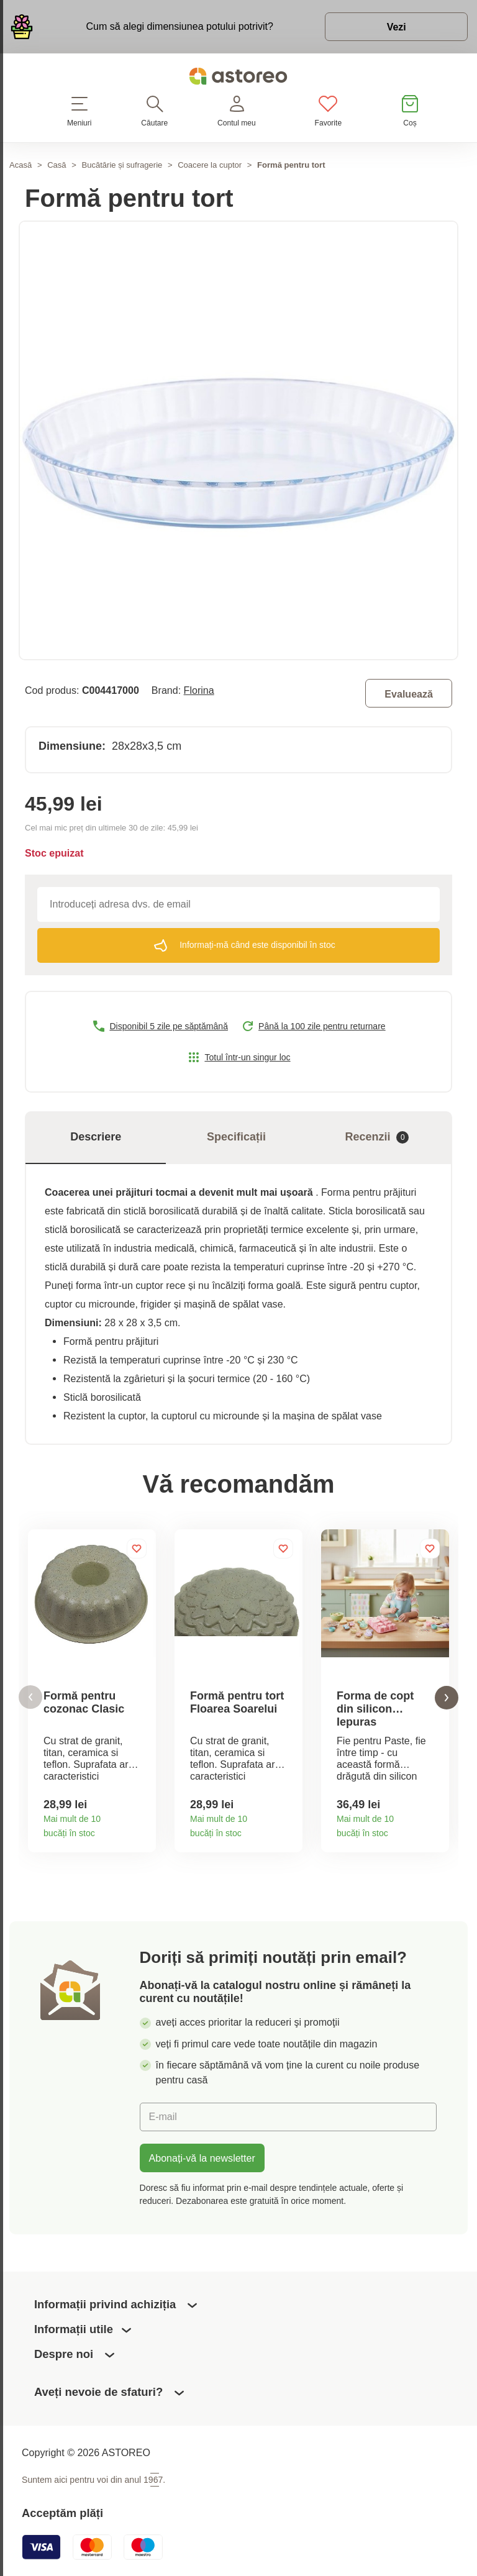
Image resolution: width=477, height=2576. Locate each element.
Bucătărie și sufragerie (121, 165)
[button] (30, 1697)
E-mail (163, 2116)
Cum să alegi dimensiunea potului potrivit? (179, 26)
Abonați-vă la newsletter (202, 2158)
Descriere (95, 1137)
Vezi (396, 27)
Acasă (20, 165)
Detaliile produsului (142, 1830)
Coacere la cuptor (210, 165)
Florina (199, 690)
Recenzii (377, 1137)
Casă (56, 165)
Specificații (236, 1137)
